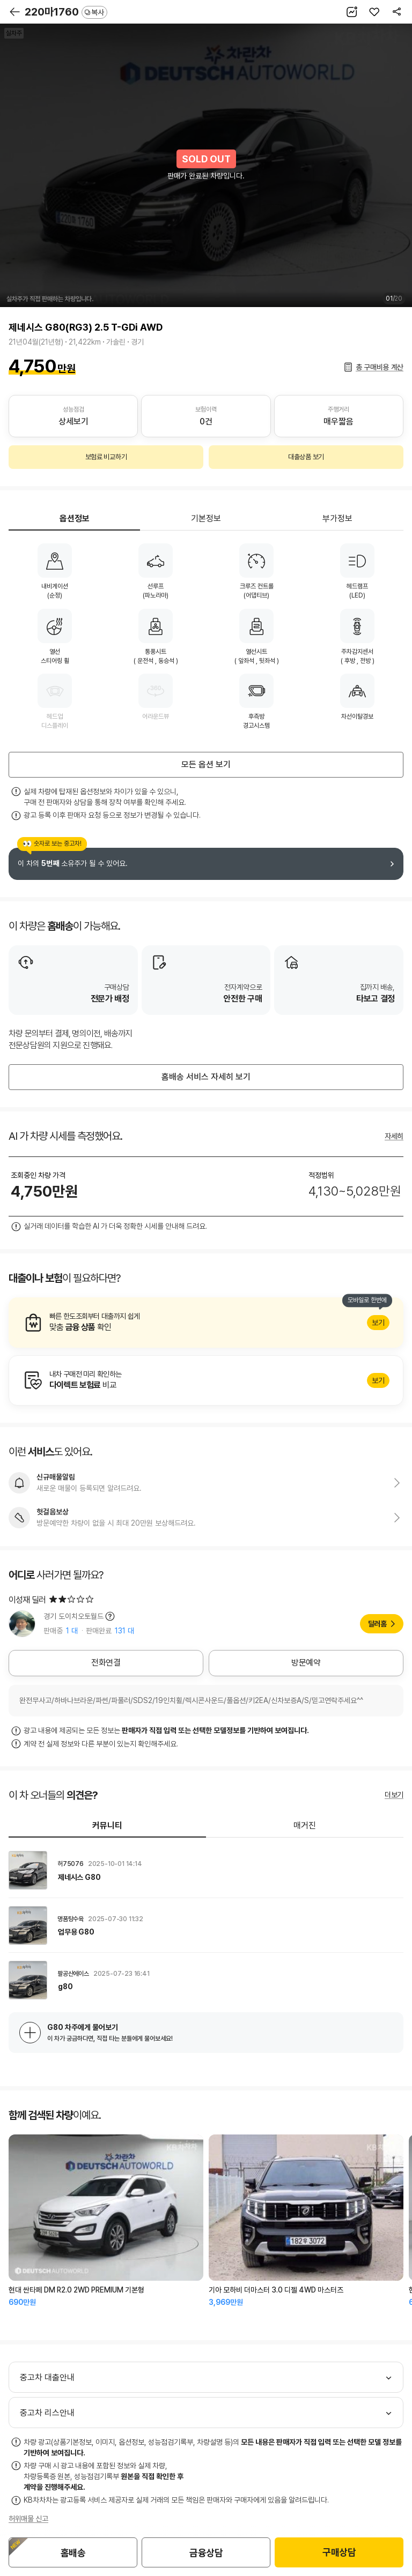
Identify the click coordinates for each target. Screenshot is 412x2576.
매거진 (304, 1825)
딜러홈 (377, 1623)
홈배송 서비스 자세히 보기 (206, 1077)
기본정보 (206, 518)
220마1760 (66, 11)
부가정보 (337, 518)
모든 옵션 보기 (206, 764)
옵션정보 (75, 518)
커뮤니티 (107, 1825)
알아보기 (206, 1322)
